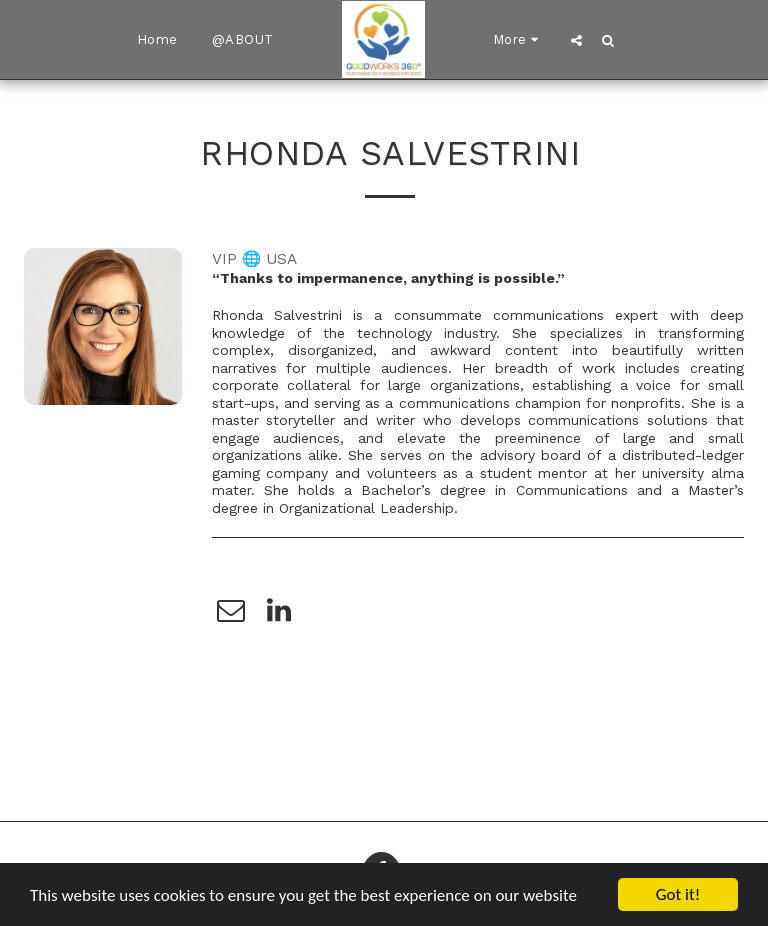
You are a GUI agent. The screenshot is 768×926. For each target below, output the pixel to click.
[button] (576, 40)
